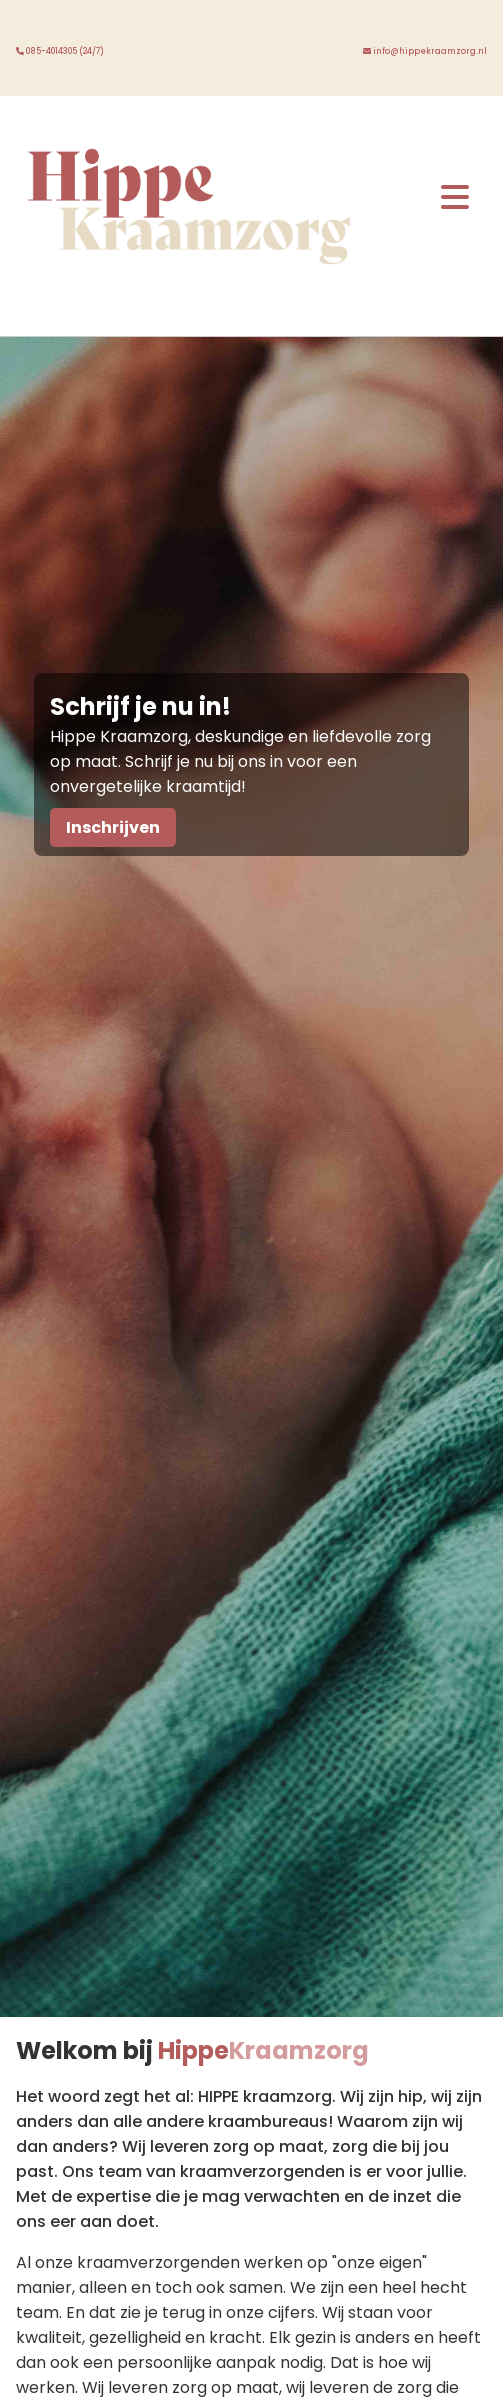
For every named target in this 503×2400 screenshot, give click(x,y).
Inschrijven (113, 827)
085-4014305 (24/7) (60, 51)
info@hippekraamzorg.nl (425, 51)
